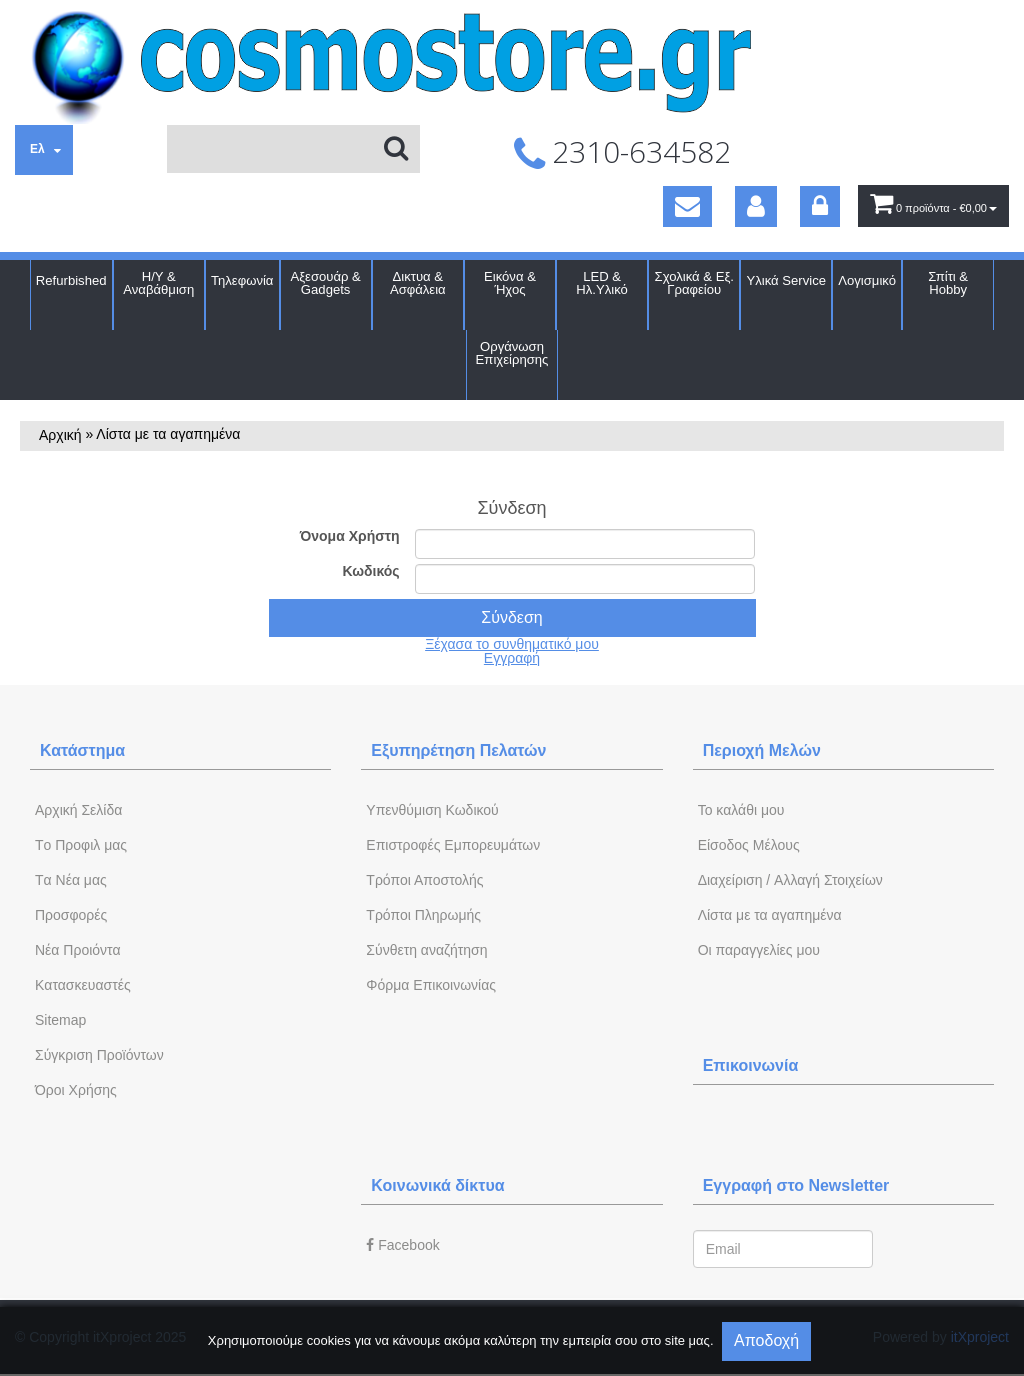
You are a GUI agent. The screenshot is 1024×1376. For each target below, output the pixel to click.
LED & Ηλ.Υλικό (602, 283)
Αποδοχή (766, 1340)
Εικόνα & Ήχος (510, 283)
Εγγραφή (512, 658)
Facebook (402, 1245)
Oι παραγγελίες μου (759, 950)
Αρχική (60, 435)
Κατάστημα (82, 750)
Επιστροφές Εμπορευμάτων (453, 845)
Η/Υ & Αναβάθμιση (158, 283)
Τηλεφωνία (242, 280)
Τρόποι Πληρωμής (423, 915)
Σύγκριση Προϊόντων (99, 1055)
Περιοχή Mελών (762, 750)
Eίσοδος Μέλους (749, 845)
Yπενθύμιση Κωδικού (432, 810)
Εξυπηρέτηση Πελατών (458, 750)
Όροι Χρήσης (76, 1090)
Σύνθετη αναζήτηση (426, 950)
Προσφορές (71, 915)
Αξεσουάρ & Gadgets (325, 283)
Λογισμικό (867, 280)
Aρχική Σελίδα (78, 810)
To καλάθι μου (741, 810)
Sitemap (60, 1020)
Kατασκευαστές (83, 985)
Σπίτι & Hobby (948, 283)
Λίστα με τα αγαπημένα (770, 915)
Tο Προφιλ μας (81, 845)
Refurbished (71, 280)
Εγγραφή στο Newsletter (796, 1185)
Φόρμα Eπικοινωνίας (431, 985)
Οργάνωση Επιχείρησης (512, 353)
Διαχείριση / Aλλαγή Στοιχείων (790, 880)
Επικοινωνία (751, 1065)
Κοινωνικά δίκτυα (437, 1185)
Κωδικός (370, 571)
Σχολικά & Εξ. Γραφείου (694, 283)
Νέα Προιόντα (78, 950)
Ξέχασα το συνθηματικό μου (512, 644)
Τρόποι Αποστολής (424, 880)
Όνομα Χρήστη (350, 536)
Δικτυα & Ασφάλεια (418, 283)
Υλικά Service (786, 280)
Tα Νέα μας (71, 880)
